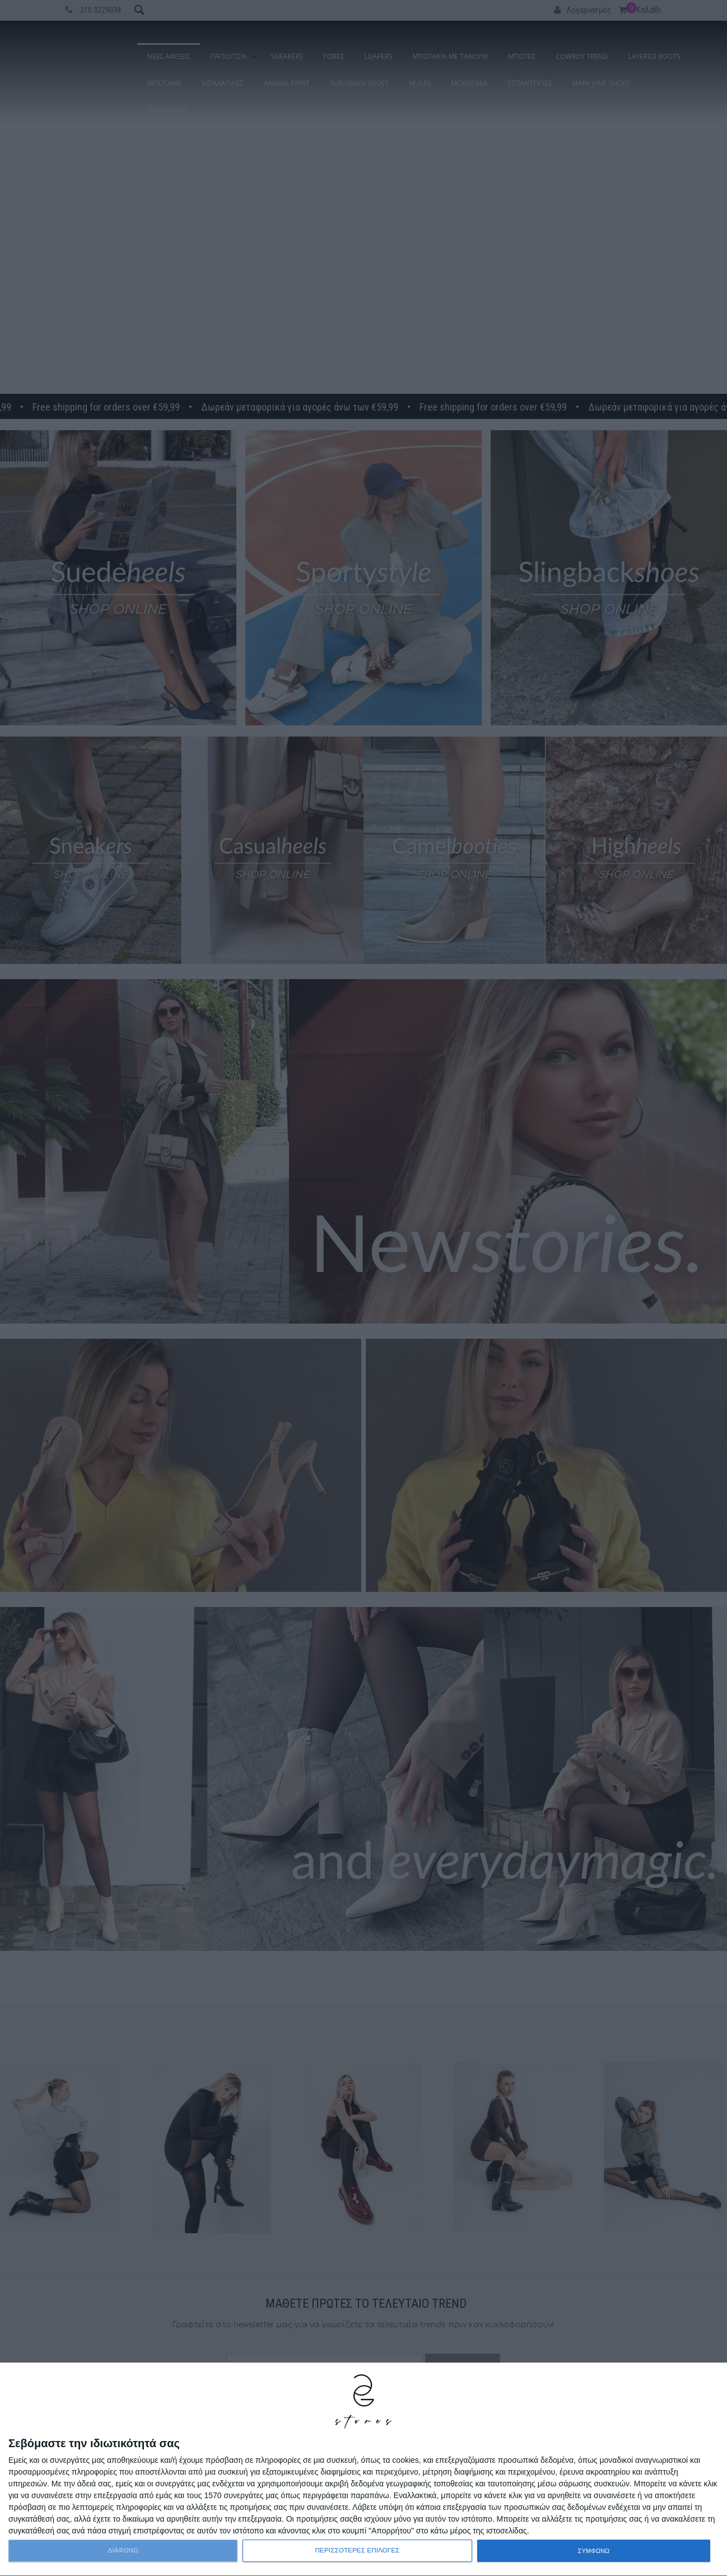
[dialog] (363, 2469)
